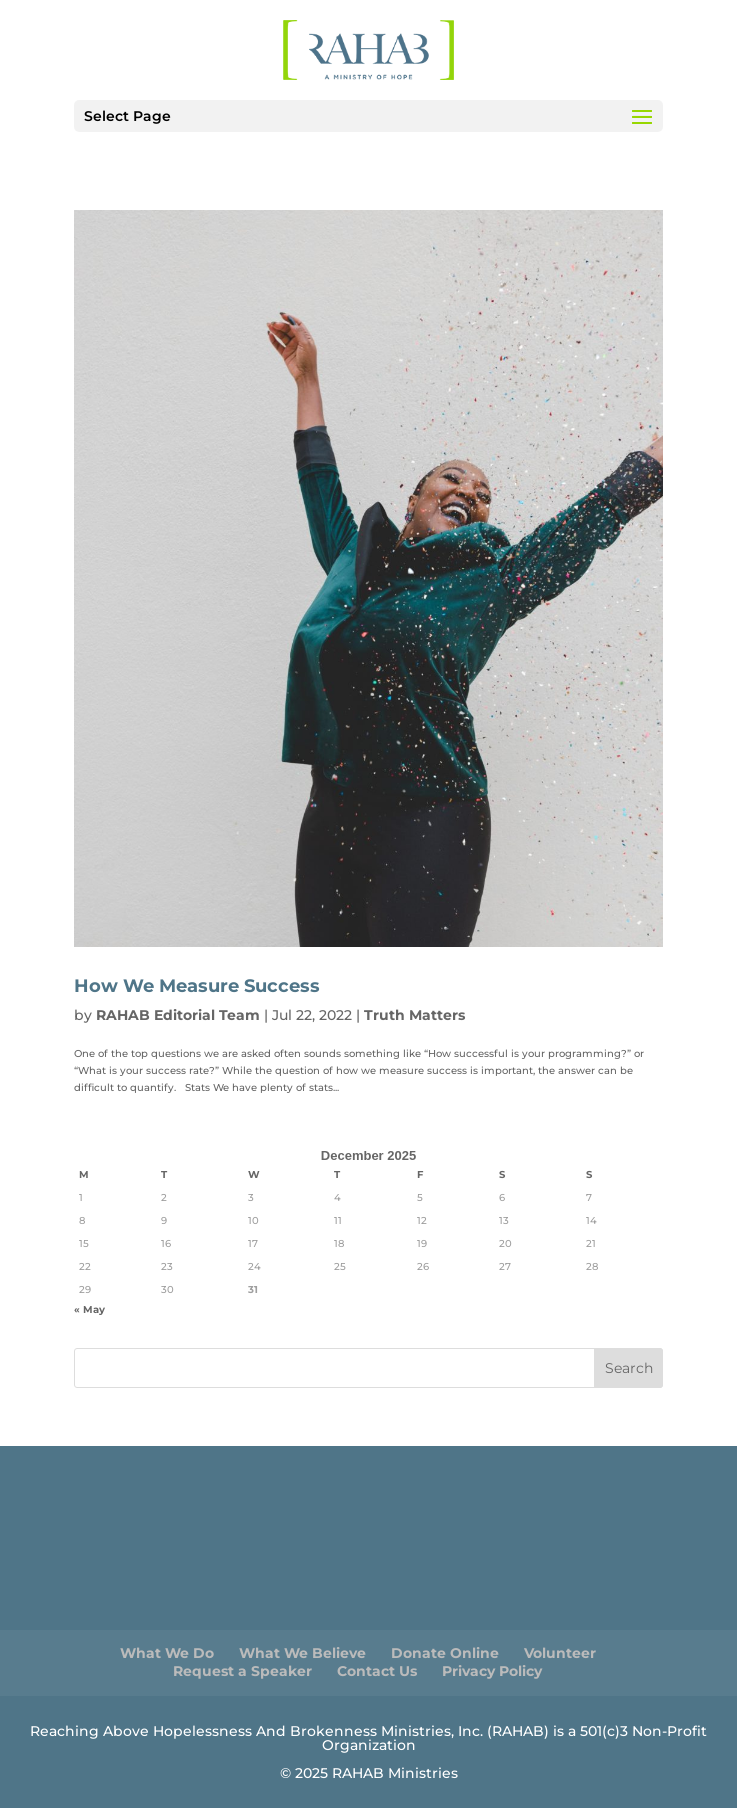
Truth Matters (414, 1015)
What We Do (167, 1653)
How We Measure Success (197, 986)
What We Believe (302, 1653)
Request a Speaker (242, 1671)
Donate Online (445, 1653)
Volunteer (560, 1653)
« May (89, 1309)
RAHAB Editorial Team (178, 1015)
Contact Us (377, 1671)
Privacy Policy (492, 1671)
